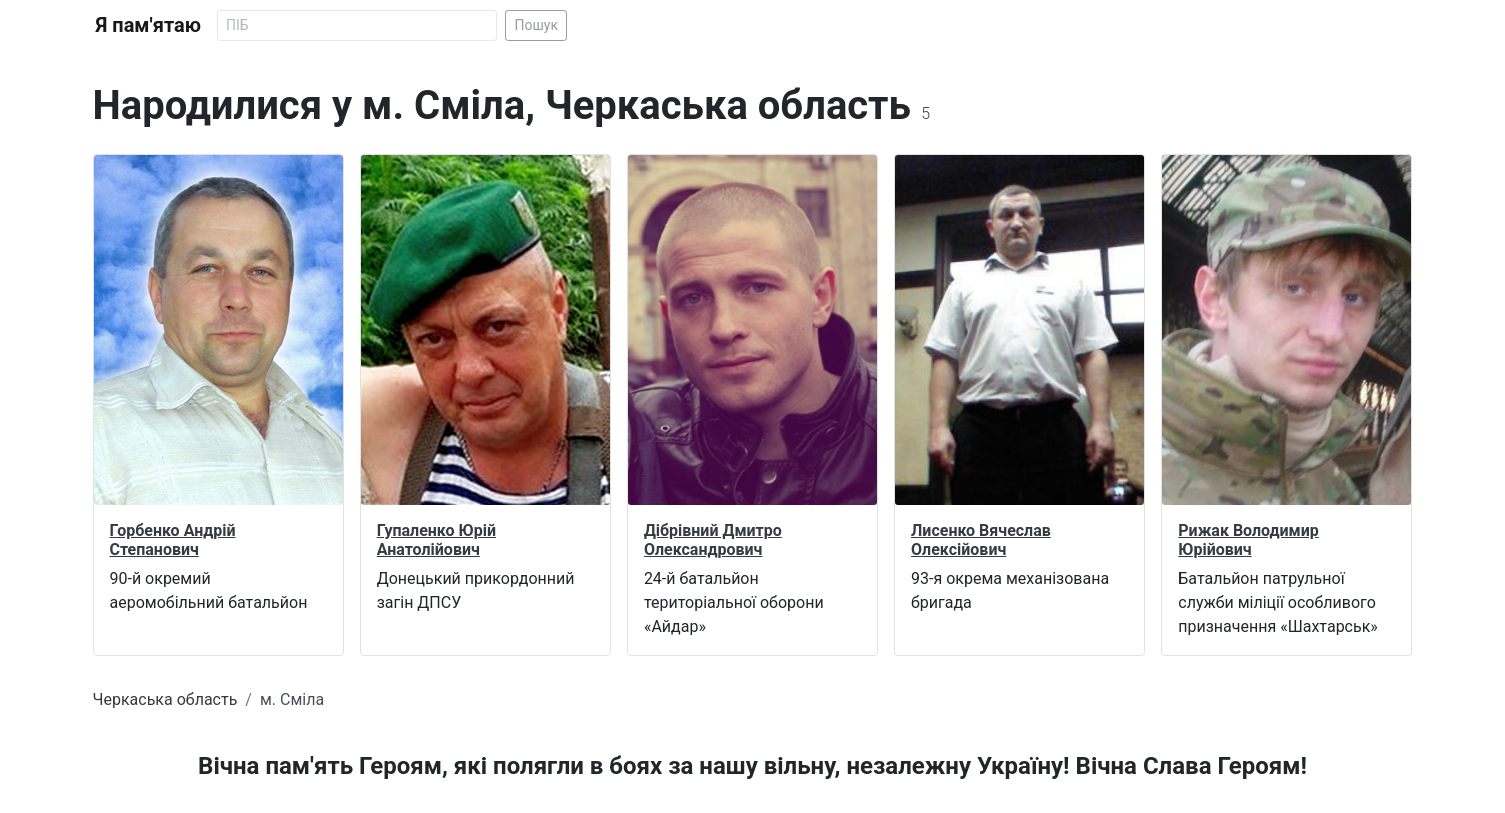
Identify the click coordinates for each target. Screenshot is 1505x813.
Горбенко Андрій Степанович (173, 540)
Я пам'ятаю (148, 25)
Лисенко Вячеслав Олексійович (981, 540)
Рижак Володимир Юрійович (1248, 540)
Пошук (536, 25)
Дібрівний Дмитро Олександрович (713, 540)
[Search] (357, 25)
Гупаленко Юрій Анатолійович (436, 540)
